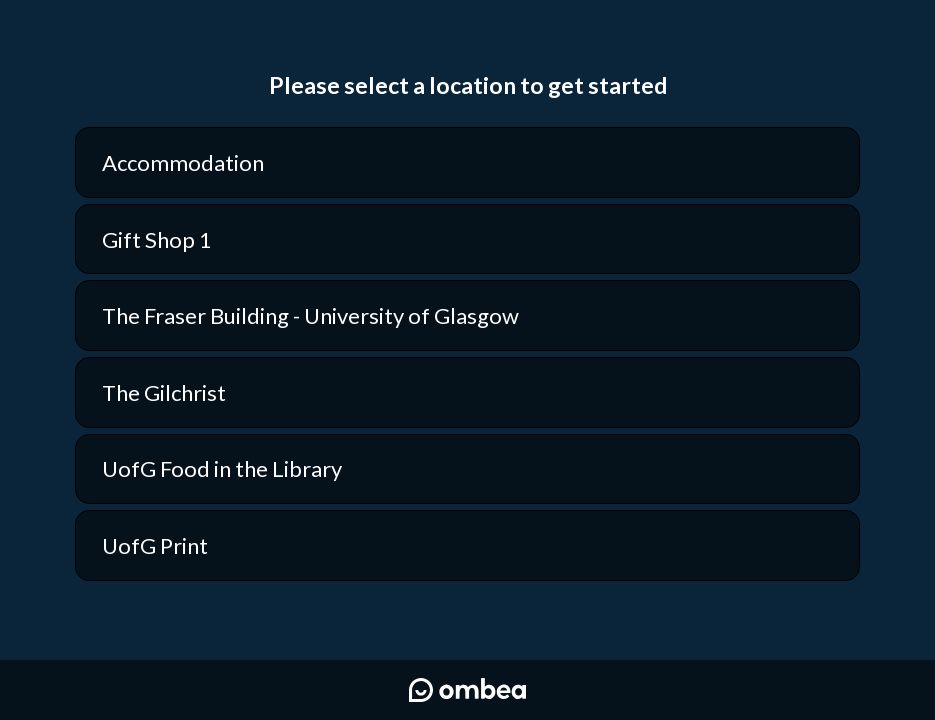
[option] (467, 162)
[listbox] (467, 354)
